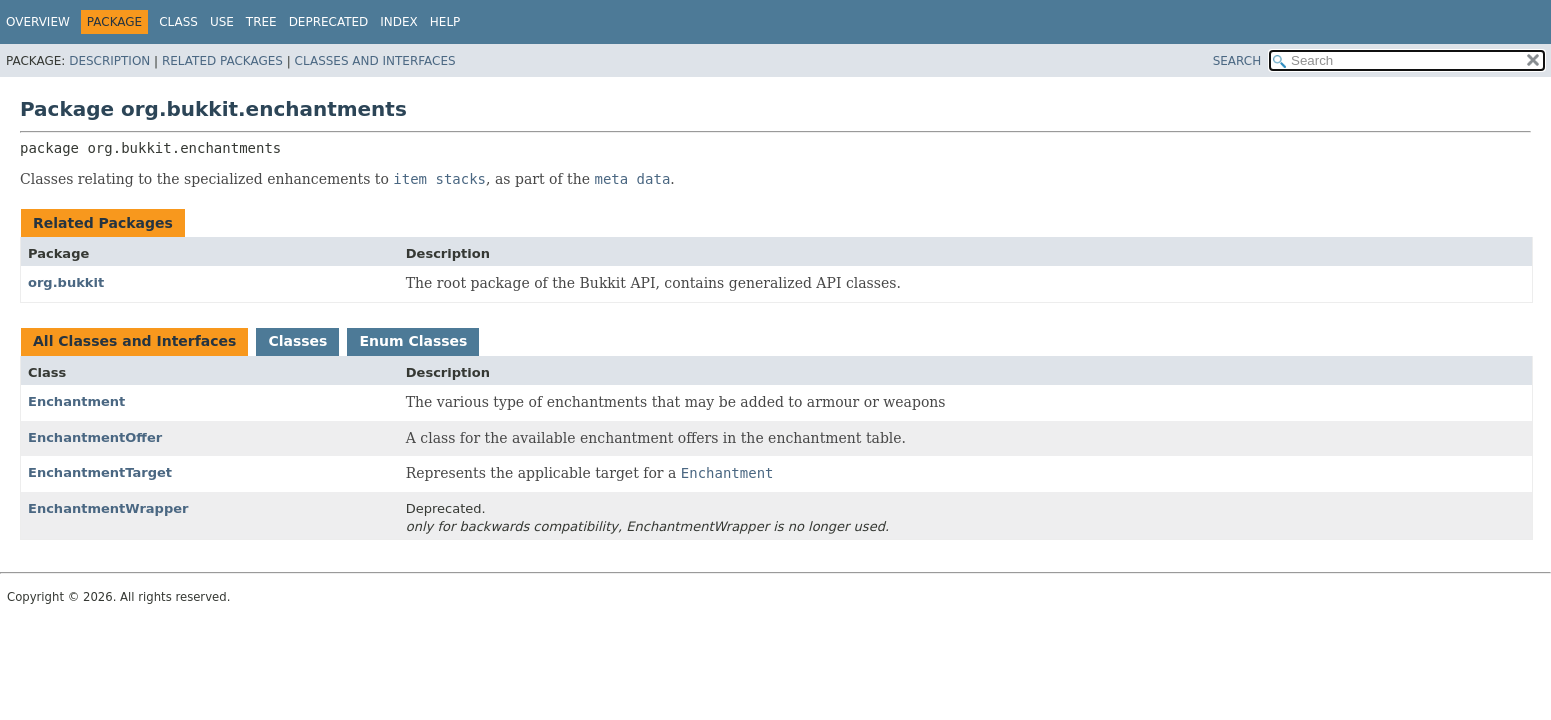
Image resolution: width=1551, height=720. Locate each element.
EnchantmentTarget (100, 472)
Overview (38, 22)
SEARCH (1237, 61)
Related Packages (222, 61)
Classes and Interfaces (375, 61)
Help (445, 22)
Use (222, 22)
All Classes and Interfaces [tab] (134, 341)
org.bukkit (66, 282)
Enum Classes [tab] (413, 341)
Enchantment (76, 401)
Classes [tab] (297, 341)
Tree (261, 22)
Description (109, 61)
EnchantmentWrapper (108, 508)
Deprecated (329, 22)
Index (399, 22)
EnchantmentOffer (95, 437)
